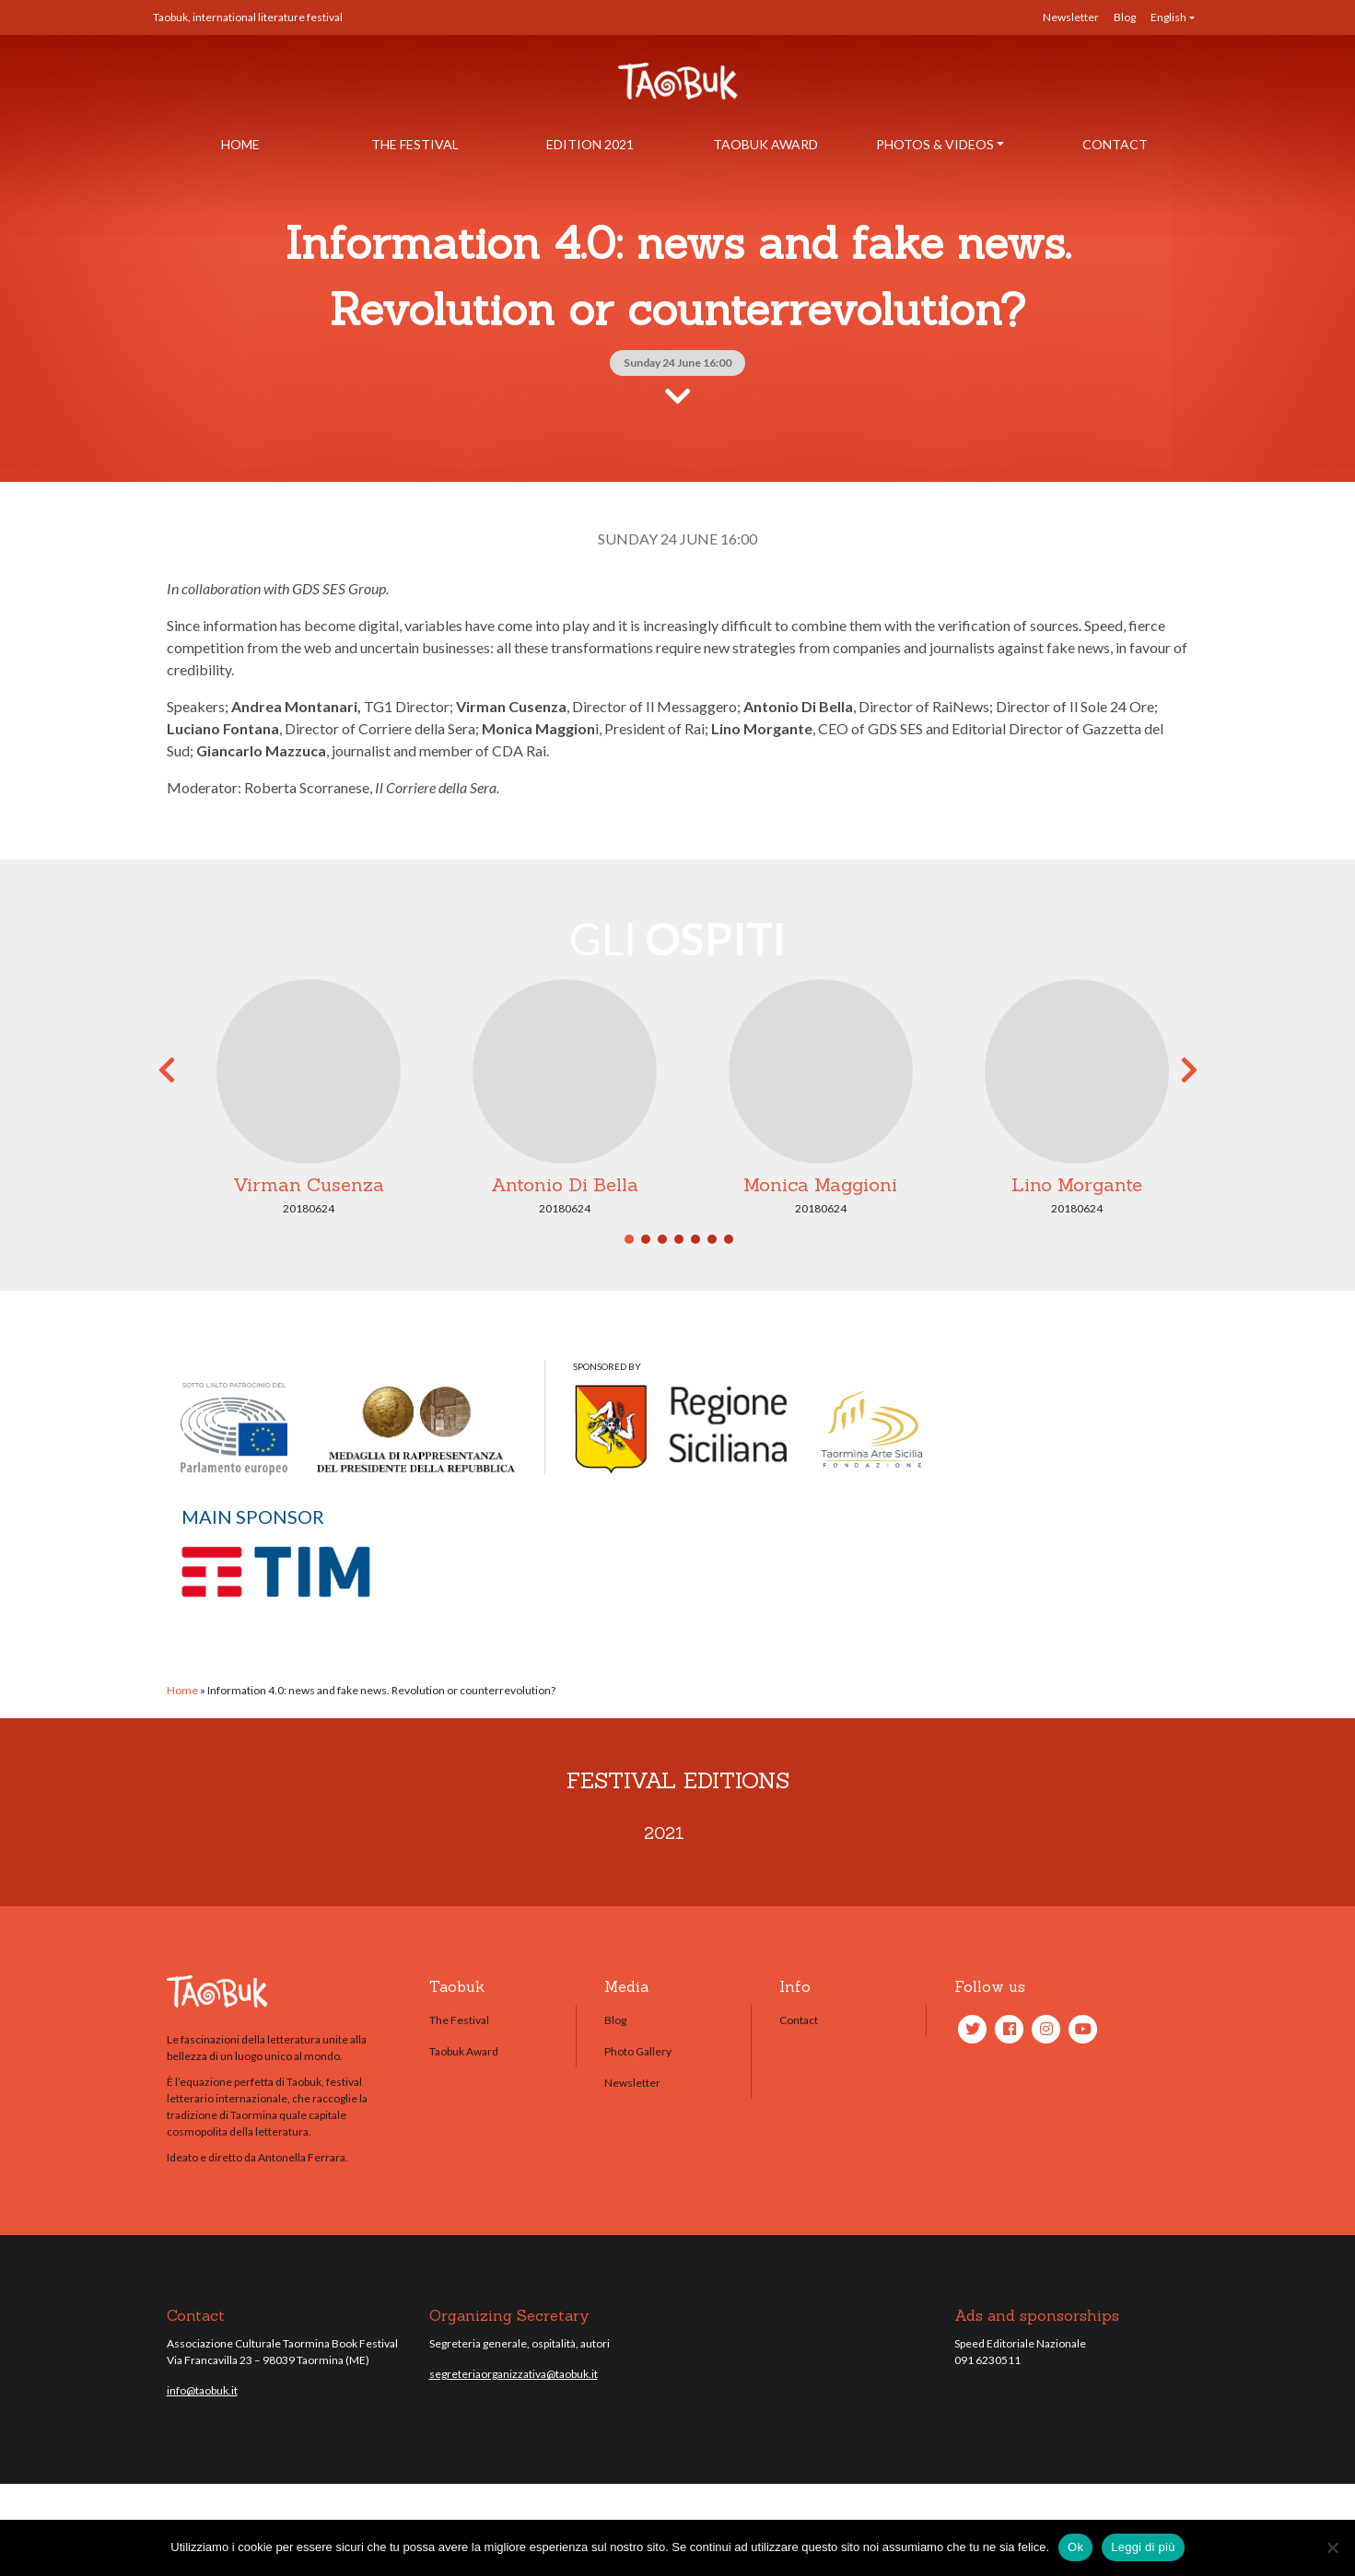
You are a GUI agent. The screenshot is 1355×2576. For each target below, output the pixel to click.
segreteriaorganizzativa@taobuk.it (513, 2374)
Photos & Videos (935, 144)
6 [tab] (712, 1239)
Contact (1115, 144)
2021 (664, 1833)
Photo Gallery (638, 2051)
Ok (1075, 2547)
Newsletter (1071, 17)
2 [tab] (645, 1239)
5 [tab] (695, 1239)
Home (240, 144)
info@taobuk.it (202, 2390)
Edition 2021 (590, 144)
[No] (1332, 2547)
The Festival (415, 144)
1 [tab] (629, 1239)
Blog (1125, 17)
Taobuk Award (765, 144)
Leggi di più (1143, 2547)
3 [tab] (662, 1239)
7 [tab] (728, 1239)
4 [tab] (678, 1239)
